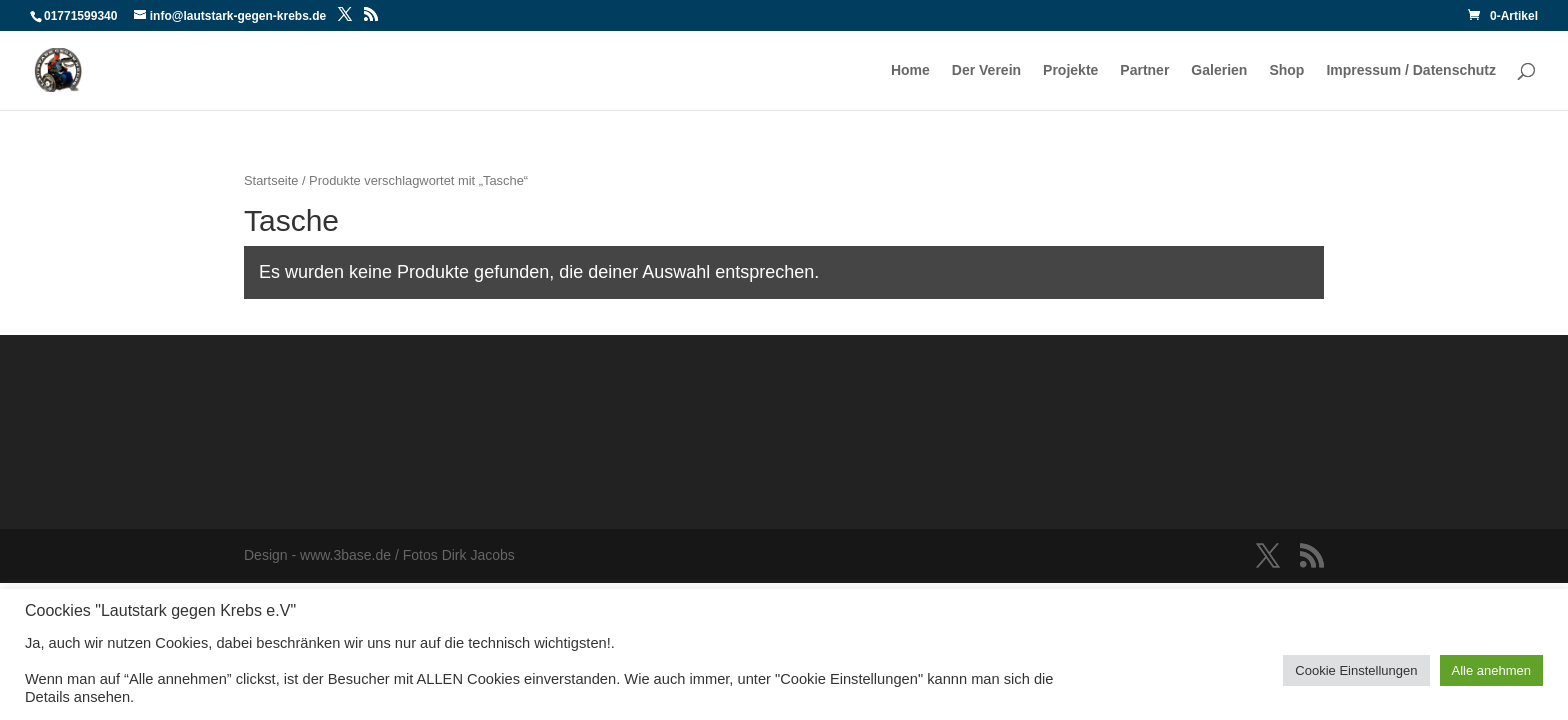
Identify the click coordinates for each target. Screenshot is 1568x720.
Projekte (1070, 70)
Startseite (271, 180)
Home (910, 70)
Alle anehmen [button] (1492, 670)
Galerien (1219, 70)
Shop (1286, 70)
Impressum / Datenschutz (1411, 70)
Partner (1144, 70)
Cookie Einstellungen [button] (1356, 670)
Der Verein (986, 70)
